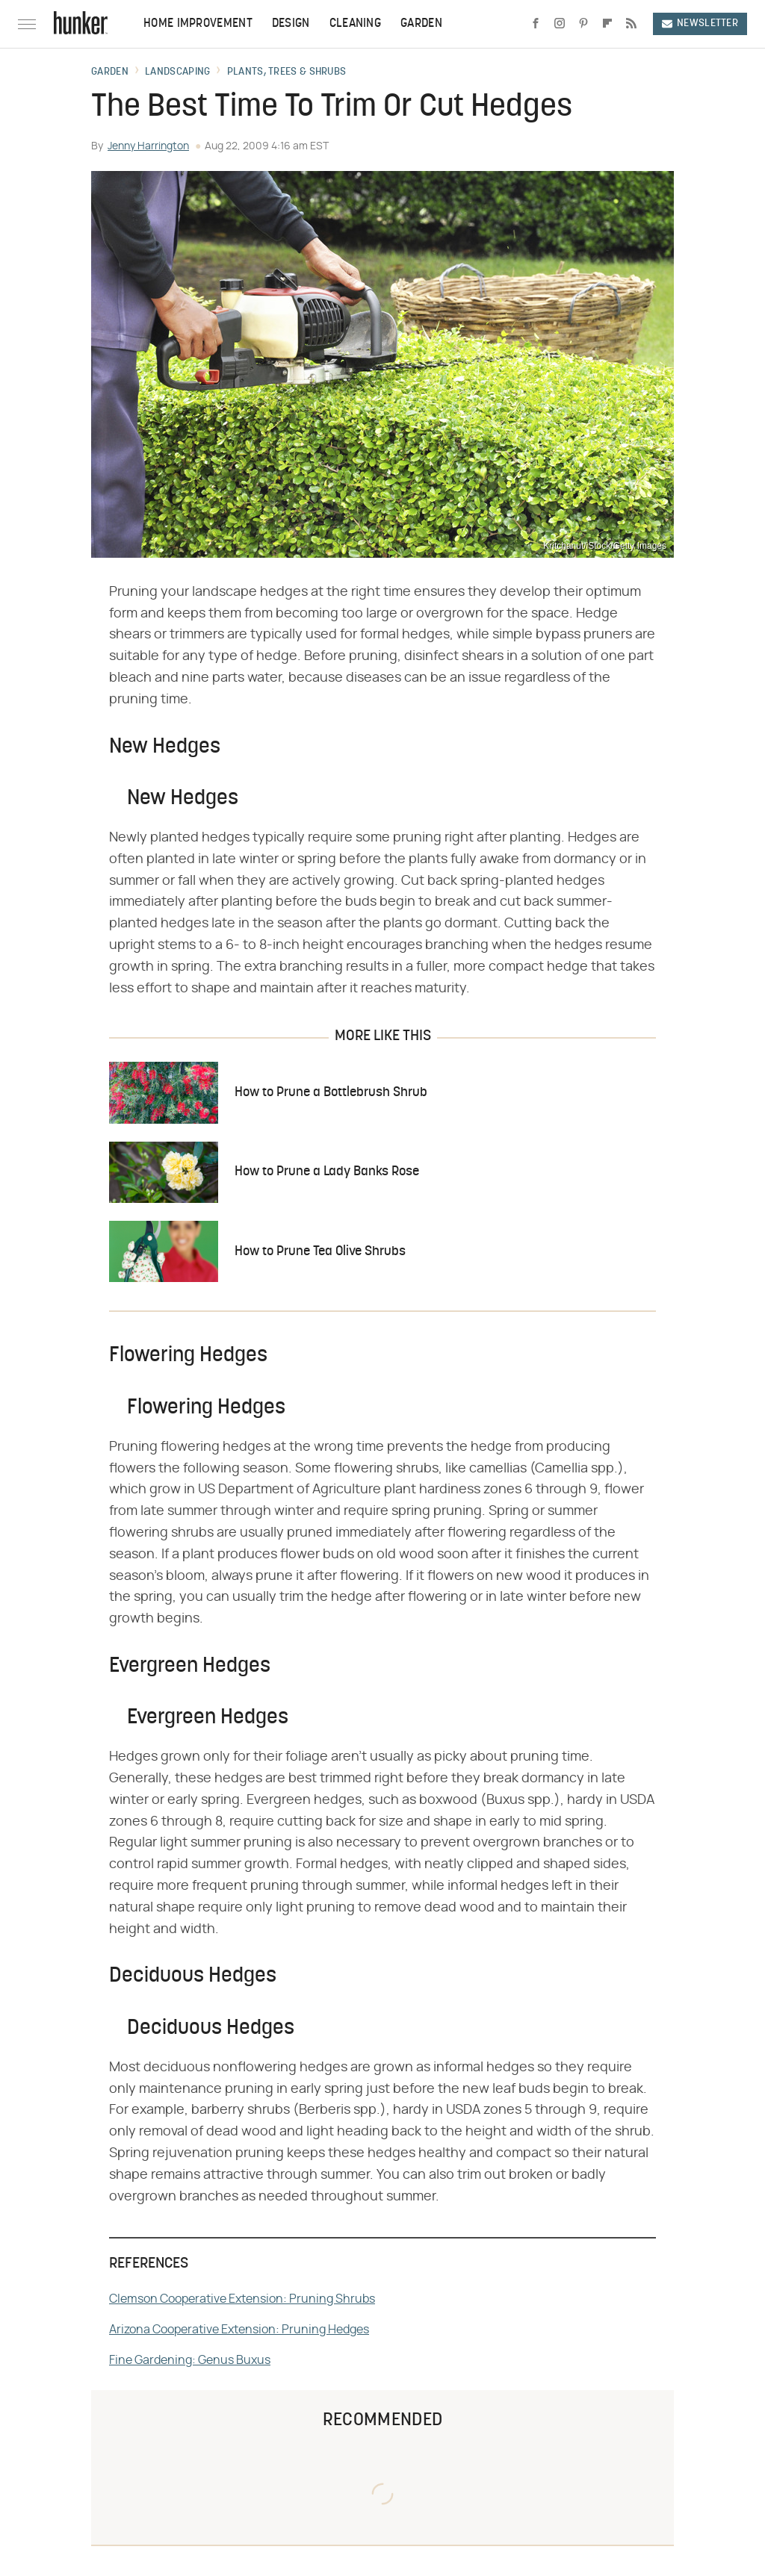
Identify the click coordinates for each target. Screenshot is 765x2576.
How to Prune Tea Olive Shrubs (320, 1252)
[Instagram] (559, 23)
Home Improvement (198, 24)
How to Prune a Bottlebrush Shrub (331, 1093)
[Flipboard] (607, 23)
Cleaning (355, 24)
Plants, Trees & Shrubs (287, 72)
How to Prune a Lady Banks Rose (327, 1172)
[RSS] (631, 23)
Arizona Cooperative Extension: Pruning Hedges (239, 2330)
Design (291, 24)
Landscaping (177, 72)
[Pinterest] (583, 23)
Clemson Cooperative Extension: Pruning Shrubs (242, 2299)
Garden (421, 24)
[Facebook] (535, 23)
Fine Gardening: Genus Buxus (189, 2360)
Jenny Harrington (148, 146)
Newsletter (700, 23)
